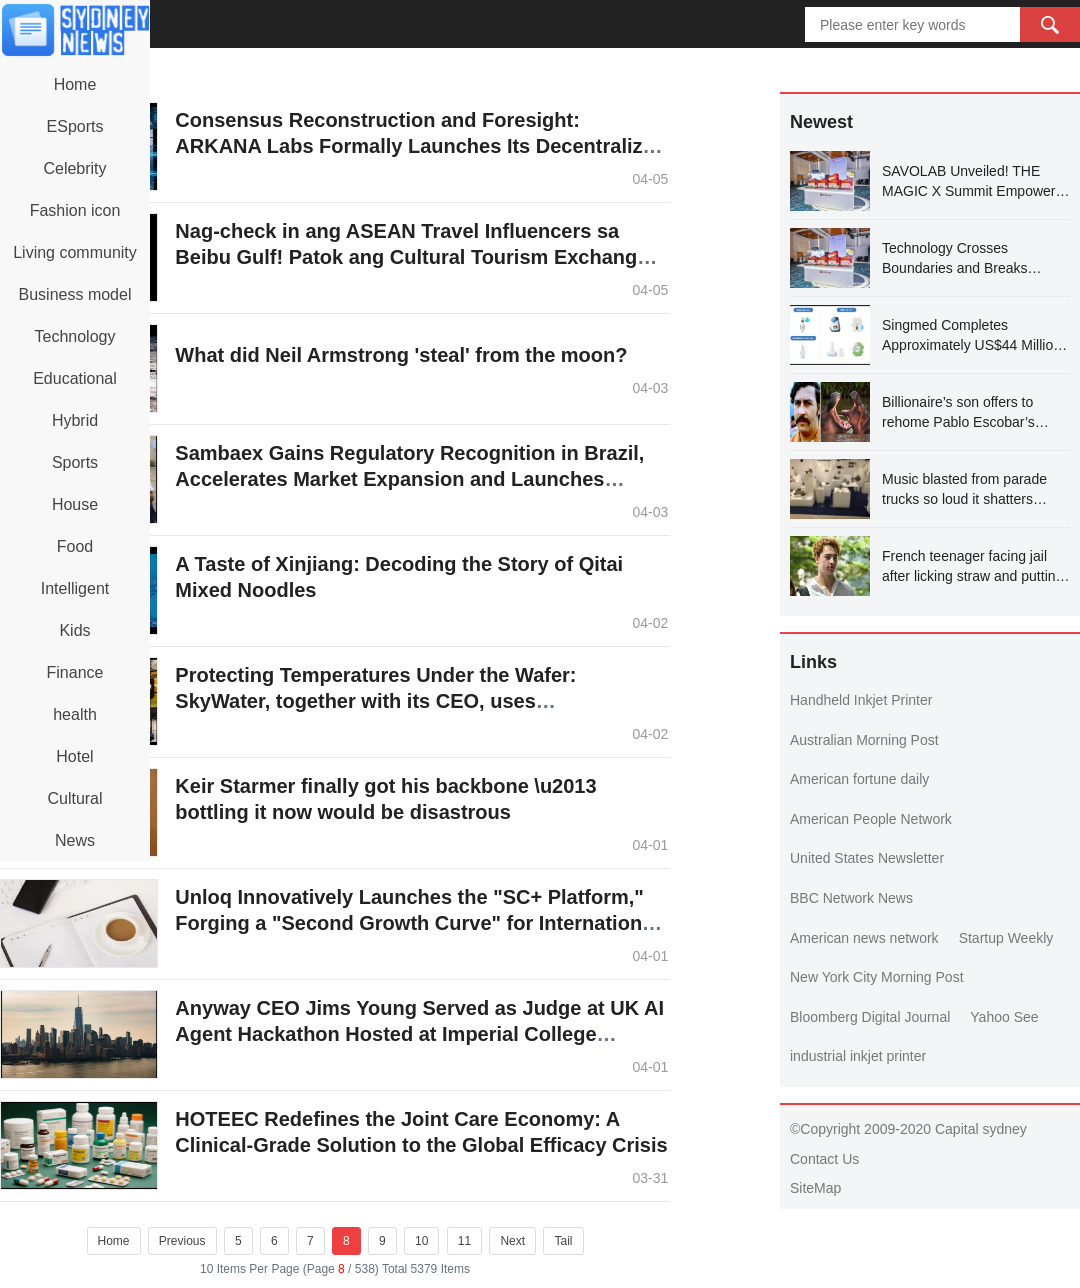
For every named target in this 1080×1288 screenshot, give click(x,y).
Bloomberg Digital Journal (870, 1017)
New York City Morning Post (877, 977)
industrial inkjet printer (858, 1056)
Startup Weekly (1006, 938)
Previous (182, 1241)
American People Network (871, 819)
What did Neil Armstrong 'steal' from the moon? (401, 355)
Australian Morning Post (864, 740)
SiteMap (815, 1188)
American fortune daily (859, 779)
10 (421, 1241)
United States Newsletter (867, 858)
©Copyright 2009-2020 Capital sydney (908, 1129)
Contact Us (824, 1159)
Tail (563, 1241)
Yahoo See (1004, 1017)
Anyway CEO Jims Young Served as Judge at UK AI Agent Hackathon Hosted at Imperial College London (419, 1034)
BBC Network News (851, 898)
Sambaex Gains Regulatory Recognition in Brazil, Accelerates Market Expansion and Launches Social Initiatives (409, 479)
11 (464, 1241)
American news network (864, 938)
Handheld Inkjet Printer (861, 700)
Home (114, 1241)
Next (512, 1241)
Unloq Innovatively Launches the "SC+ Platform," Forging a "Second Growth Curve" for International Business (416, 923)
